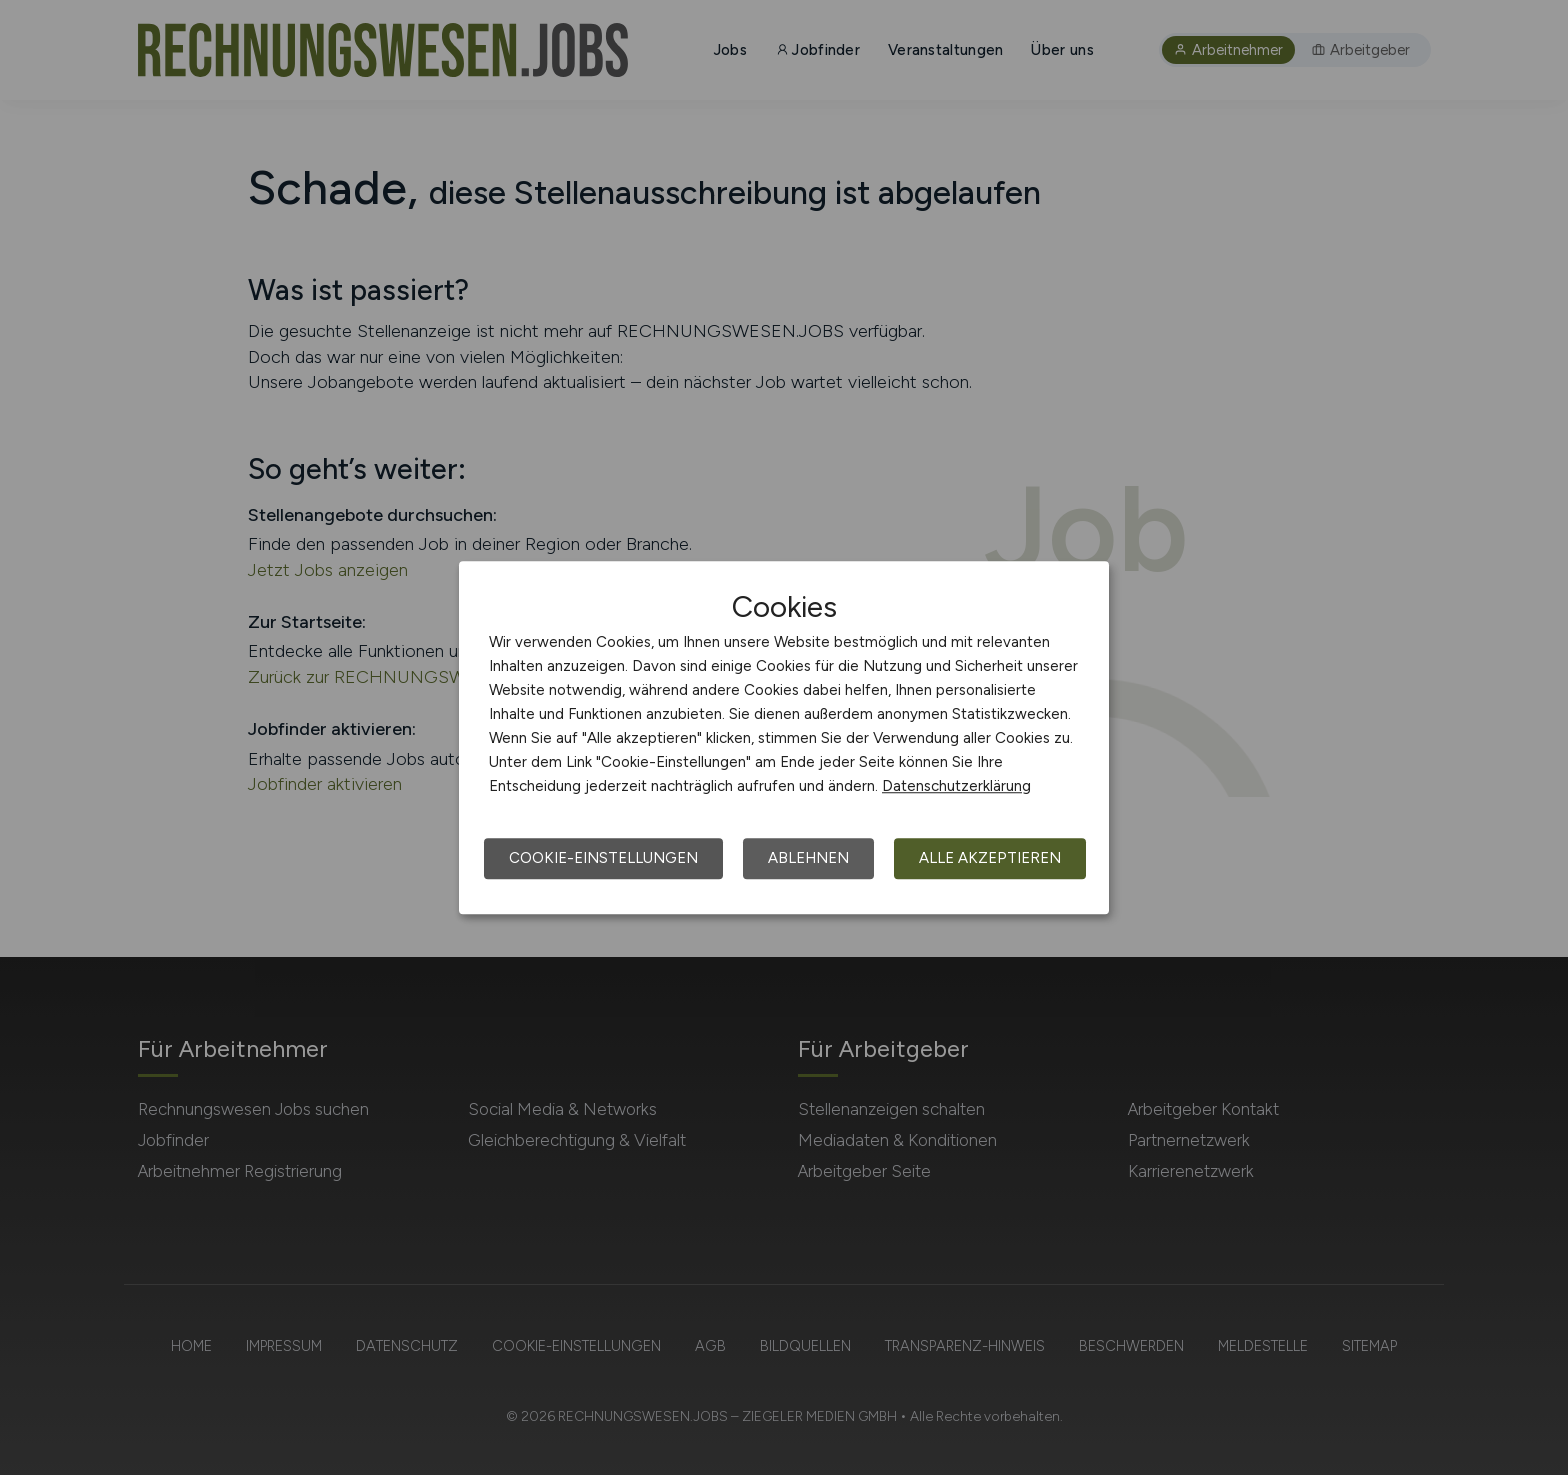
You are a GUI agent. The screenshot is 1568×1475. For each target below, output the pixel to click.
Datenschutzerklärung (956, 786)
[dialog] (784, 738)
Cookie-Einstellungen (603, 858)
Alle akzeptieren (990, 858)
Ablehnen (808, 858)
